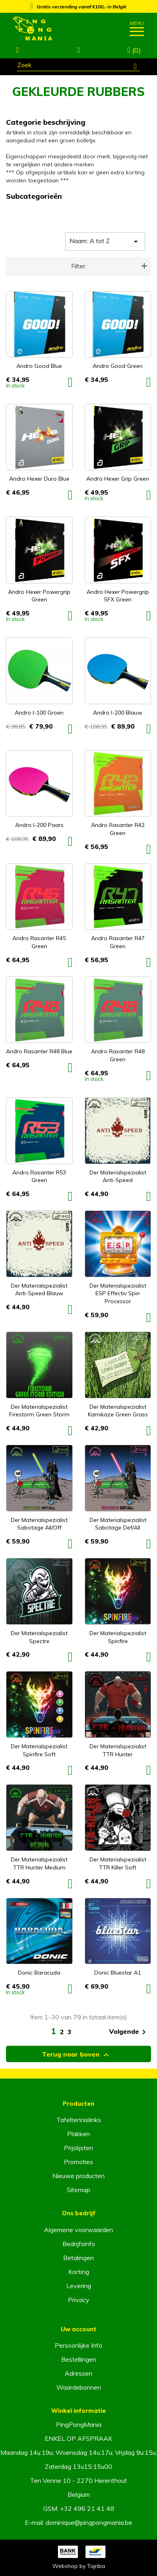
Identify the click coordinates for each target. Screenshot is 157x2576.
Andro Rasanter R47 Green (118, 942)
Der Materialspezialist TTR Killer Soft (117, 1863)
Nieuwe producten (78, 2176)
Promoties (78, 2162)
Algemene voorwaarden (78, 2230)
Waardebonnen (78, 2387)
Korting (78, 2272)
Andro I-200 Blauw (117, 712)
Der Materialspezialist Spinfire (117, 1637)
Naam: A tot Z (105, 241)
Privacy (78, 2300)
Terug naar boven (76, 2055)
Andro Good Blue (39, 365)
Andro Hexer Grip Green (117, 478)
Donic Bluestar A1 (117, 1972)
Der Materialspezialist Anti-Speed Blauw (39, 1289)
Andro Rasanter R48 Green (118, 1055)
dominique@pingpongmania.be (89, 2522)
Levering (78, 2286)
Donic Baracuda (39, 1972)
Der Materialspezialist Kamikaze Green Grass (118, 1410)
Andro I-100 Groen (39, 712)
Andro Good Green (118, 365)
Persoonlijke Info (78, 2345)
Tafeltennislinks (78, 2120)
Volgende (129, 2032)
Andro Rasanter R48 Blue (39, 1051)
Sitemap (78, 2190)
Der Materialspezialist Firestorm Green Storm (39, 1410)
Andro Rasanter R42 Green (118, 829)
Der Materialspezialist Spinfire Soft (39, 1750)
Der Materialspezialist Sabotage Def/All (117, 1524)
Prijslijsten (78, 2148)
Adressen (78, 2373)
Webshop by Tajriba (78, 2566)
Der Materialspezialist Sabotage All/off (39, 1524)
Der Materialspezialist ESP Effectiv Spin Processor (117, 1293)
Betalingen (78, 2258)
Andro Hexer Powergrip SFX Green (118, 595)
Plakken (78, 2134)
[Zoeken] (78, 66)
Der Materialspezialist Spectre (39, 1637)
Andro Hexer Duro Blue (39, 478)
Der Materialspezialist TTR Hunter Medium (39, 1863)
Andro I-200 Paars (39, 825)
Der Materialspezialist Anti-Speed (117, 1176)
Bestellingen (78, 2359)
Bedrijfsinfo (78, 2244)
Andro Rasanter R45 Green (39, 942)
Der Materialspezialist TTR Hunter (117, 1750)
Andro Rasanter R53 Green (39, 1176)
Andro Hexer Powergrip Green (39, 595)
